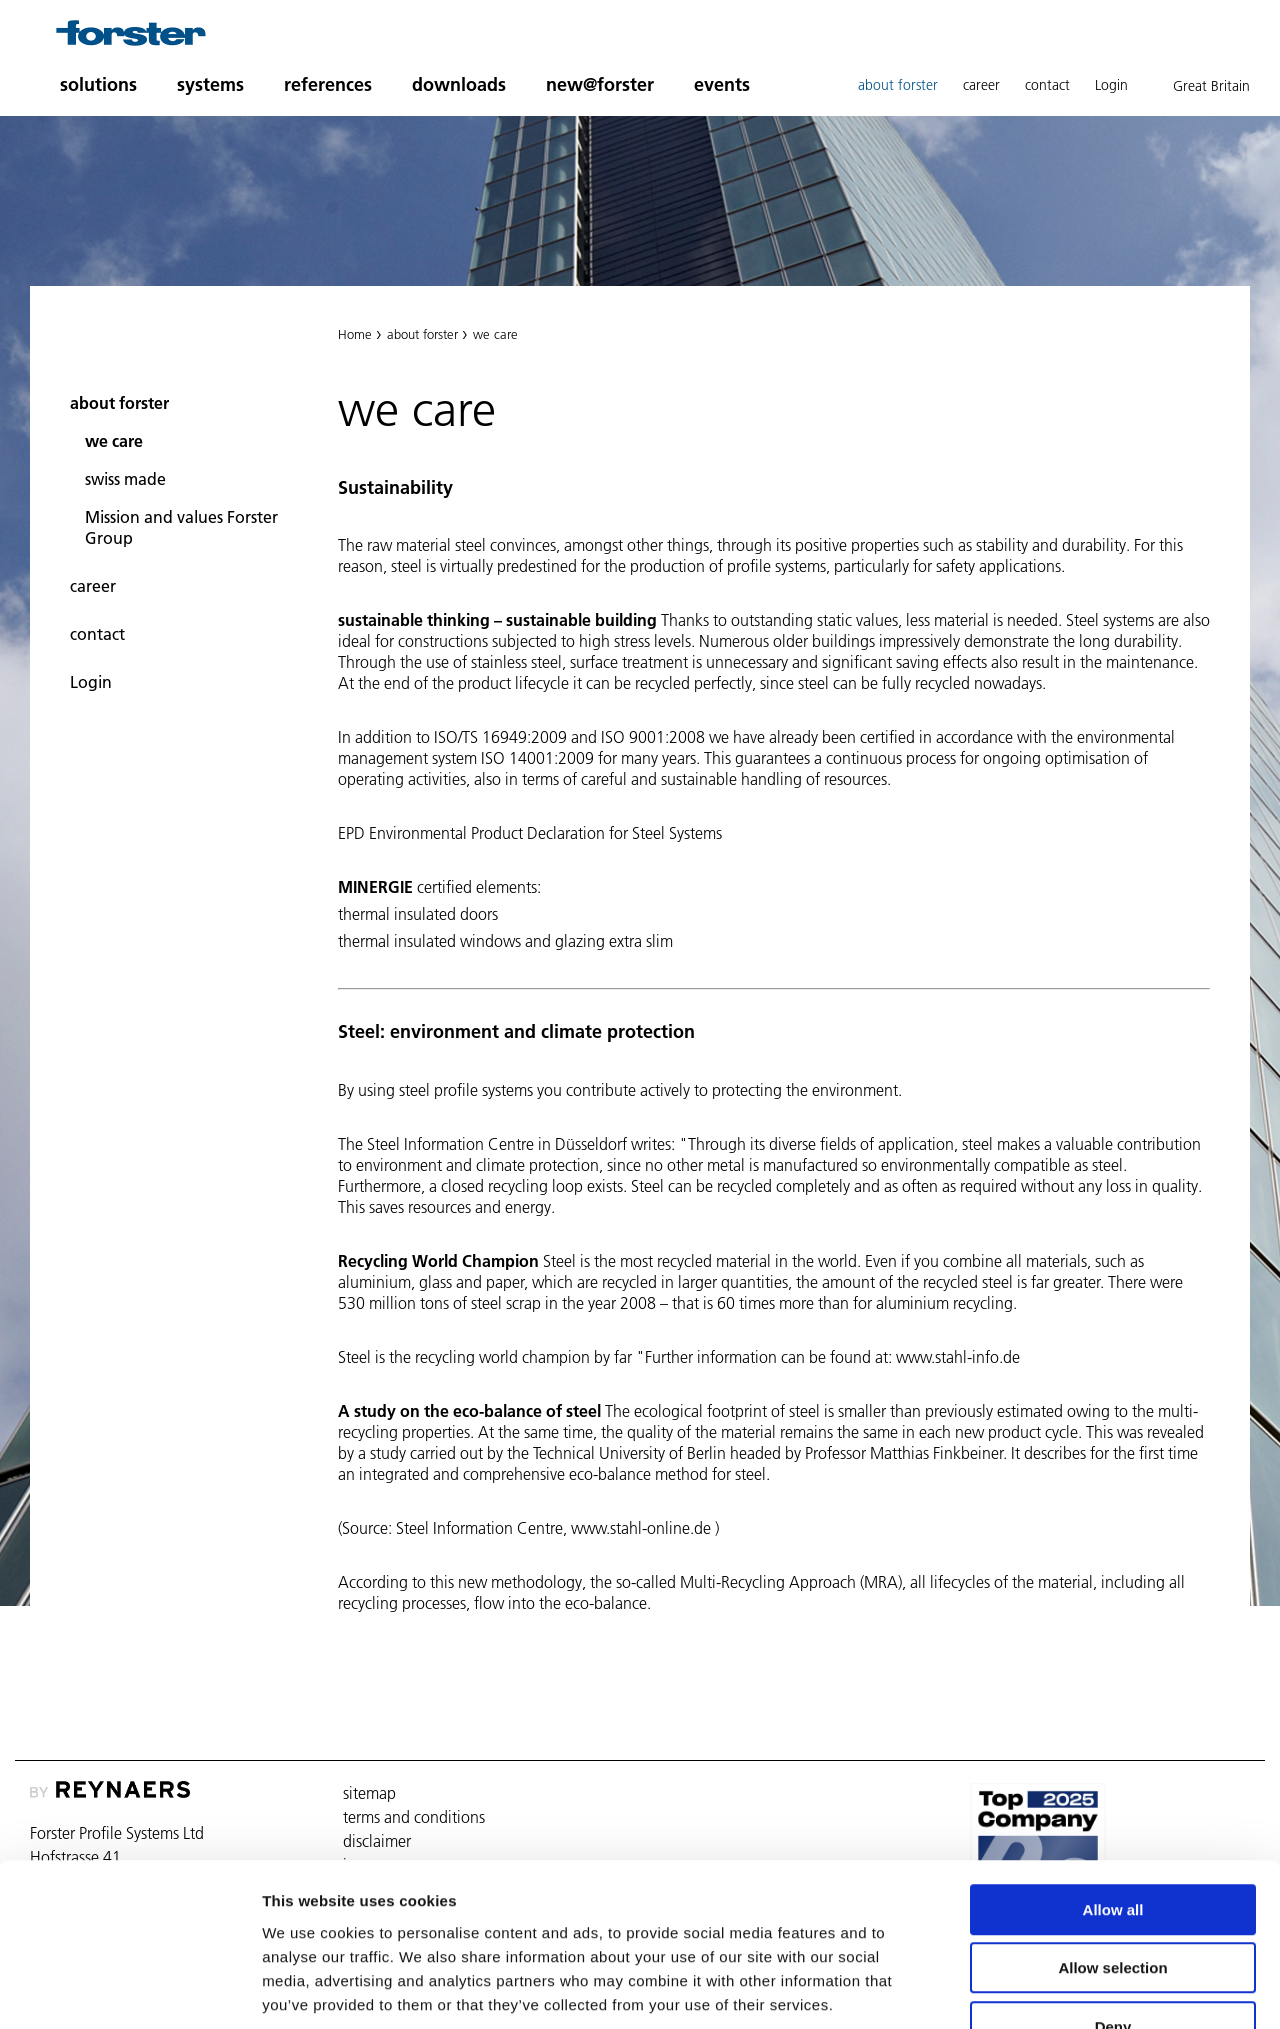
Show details (1049, 1989)
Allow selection (1112, 1843)
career (981, 85)
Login (1111, 85)
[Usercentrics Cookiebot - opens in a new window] (129, 1990)
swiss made (125, 479)
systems (210, 84)
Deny (1113, 1901)
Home (355, 334)
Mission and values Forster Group (181, 527)
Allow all (1113, 1784)
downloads (459, 84)
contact (1047, 85)
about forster (898, 85)
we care (114, 441)
